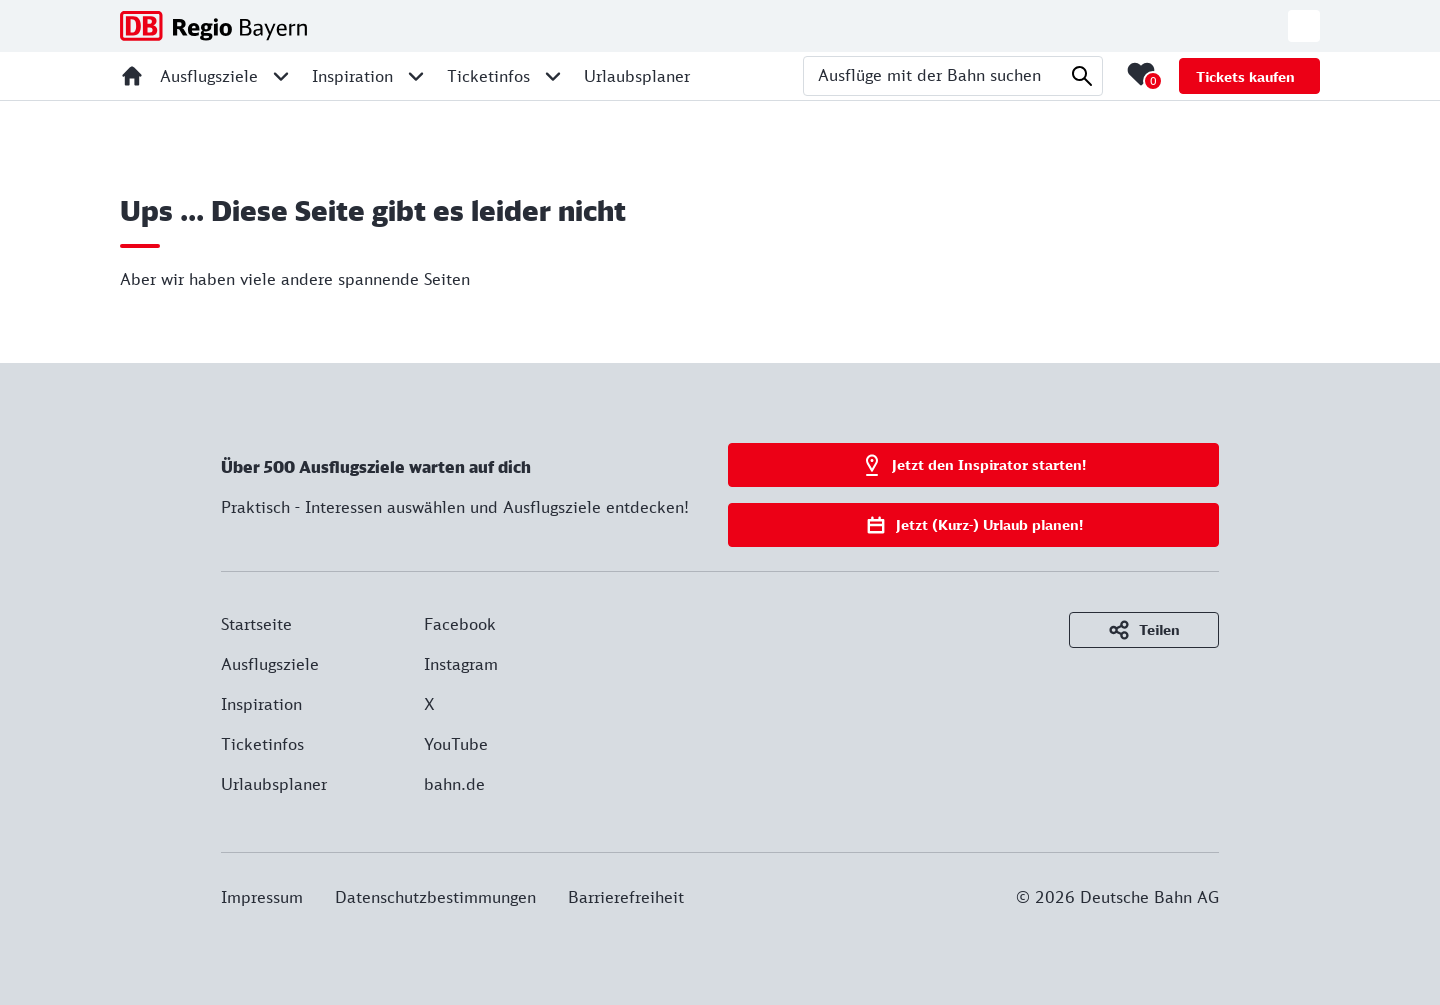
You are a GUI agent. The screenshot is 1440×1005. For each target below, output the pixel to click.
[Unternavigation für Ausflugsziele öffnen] (281, 76)
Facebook (460, 624)
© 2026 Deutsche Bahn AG (1117, 897)
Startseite (256, 624)
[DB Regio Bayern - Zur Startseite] (213, 26)
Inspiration (261, 704)
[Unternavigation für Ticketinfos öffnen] (553, 76)
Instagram (461, 664)
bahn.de (454, 784)
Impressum (262, 897)
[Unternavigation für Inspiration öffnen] (416, 76)
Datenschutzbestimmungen (435, 897)
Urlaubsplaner (274, 784)
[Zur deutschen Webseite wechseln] (1304, 26)
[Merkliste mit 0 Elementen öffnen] (1141, 74)
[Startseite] (132, 76)
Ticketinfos (262, 744)
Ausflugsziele (270, 664)
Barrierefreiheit (626, 897)
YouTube (456, 744)
